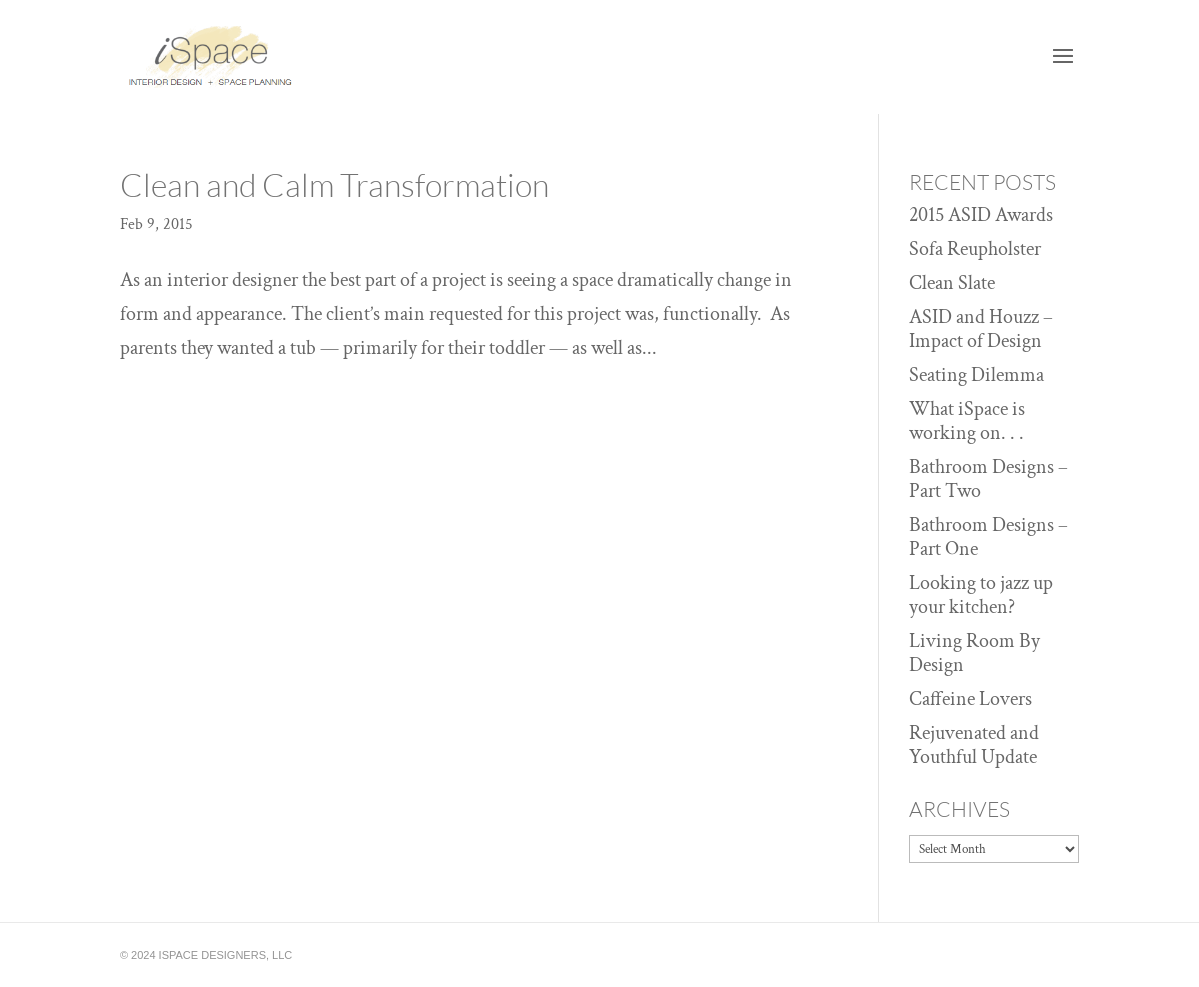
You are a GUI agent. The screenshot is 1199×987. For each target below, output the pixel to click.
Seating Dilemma (976, 375)
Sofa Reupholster (975, 249)
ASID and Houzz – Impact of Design (981, 329)
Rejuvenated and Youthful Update (974, 745)
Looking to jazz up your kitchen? (981, 595)
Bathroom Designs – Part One (988, 537)
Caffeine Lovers (970, 699)
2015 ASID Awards (981, 215)
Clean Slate (952, 283)
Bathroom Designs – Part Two (988, 479)
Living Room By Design (974, 653)
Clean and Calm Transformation (334, 184)
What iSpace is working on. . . (967, 421)
